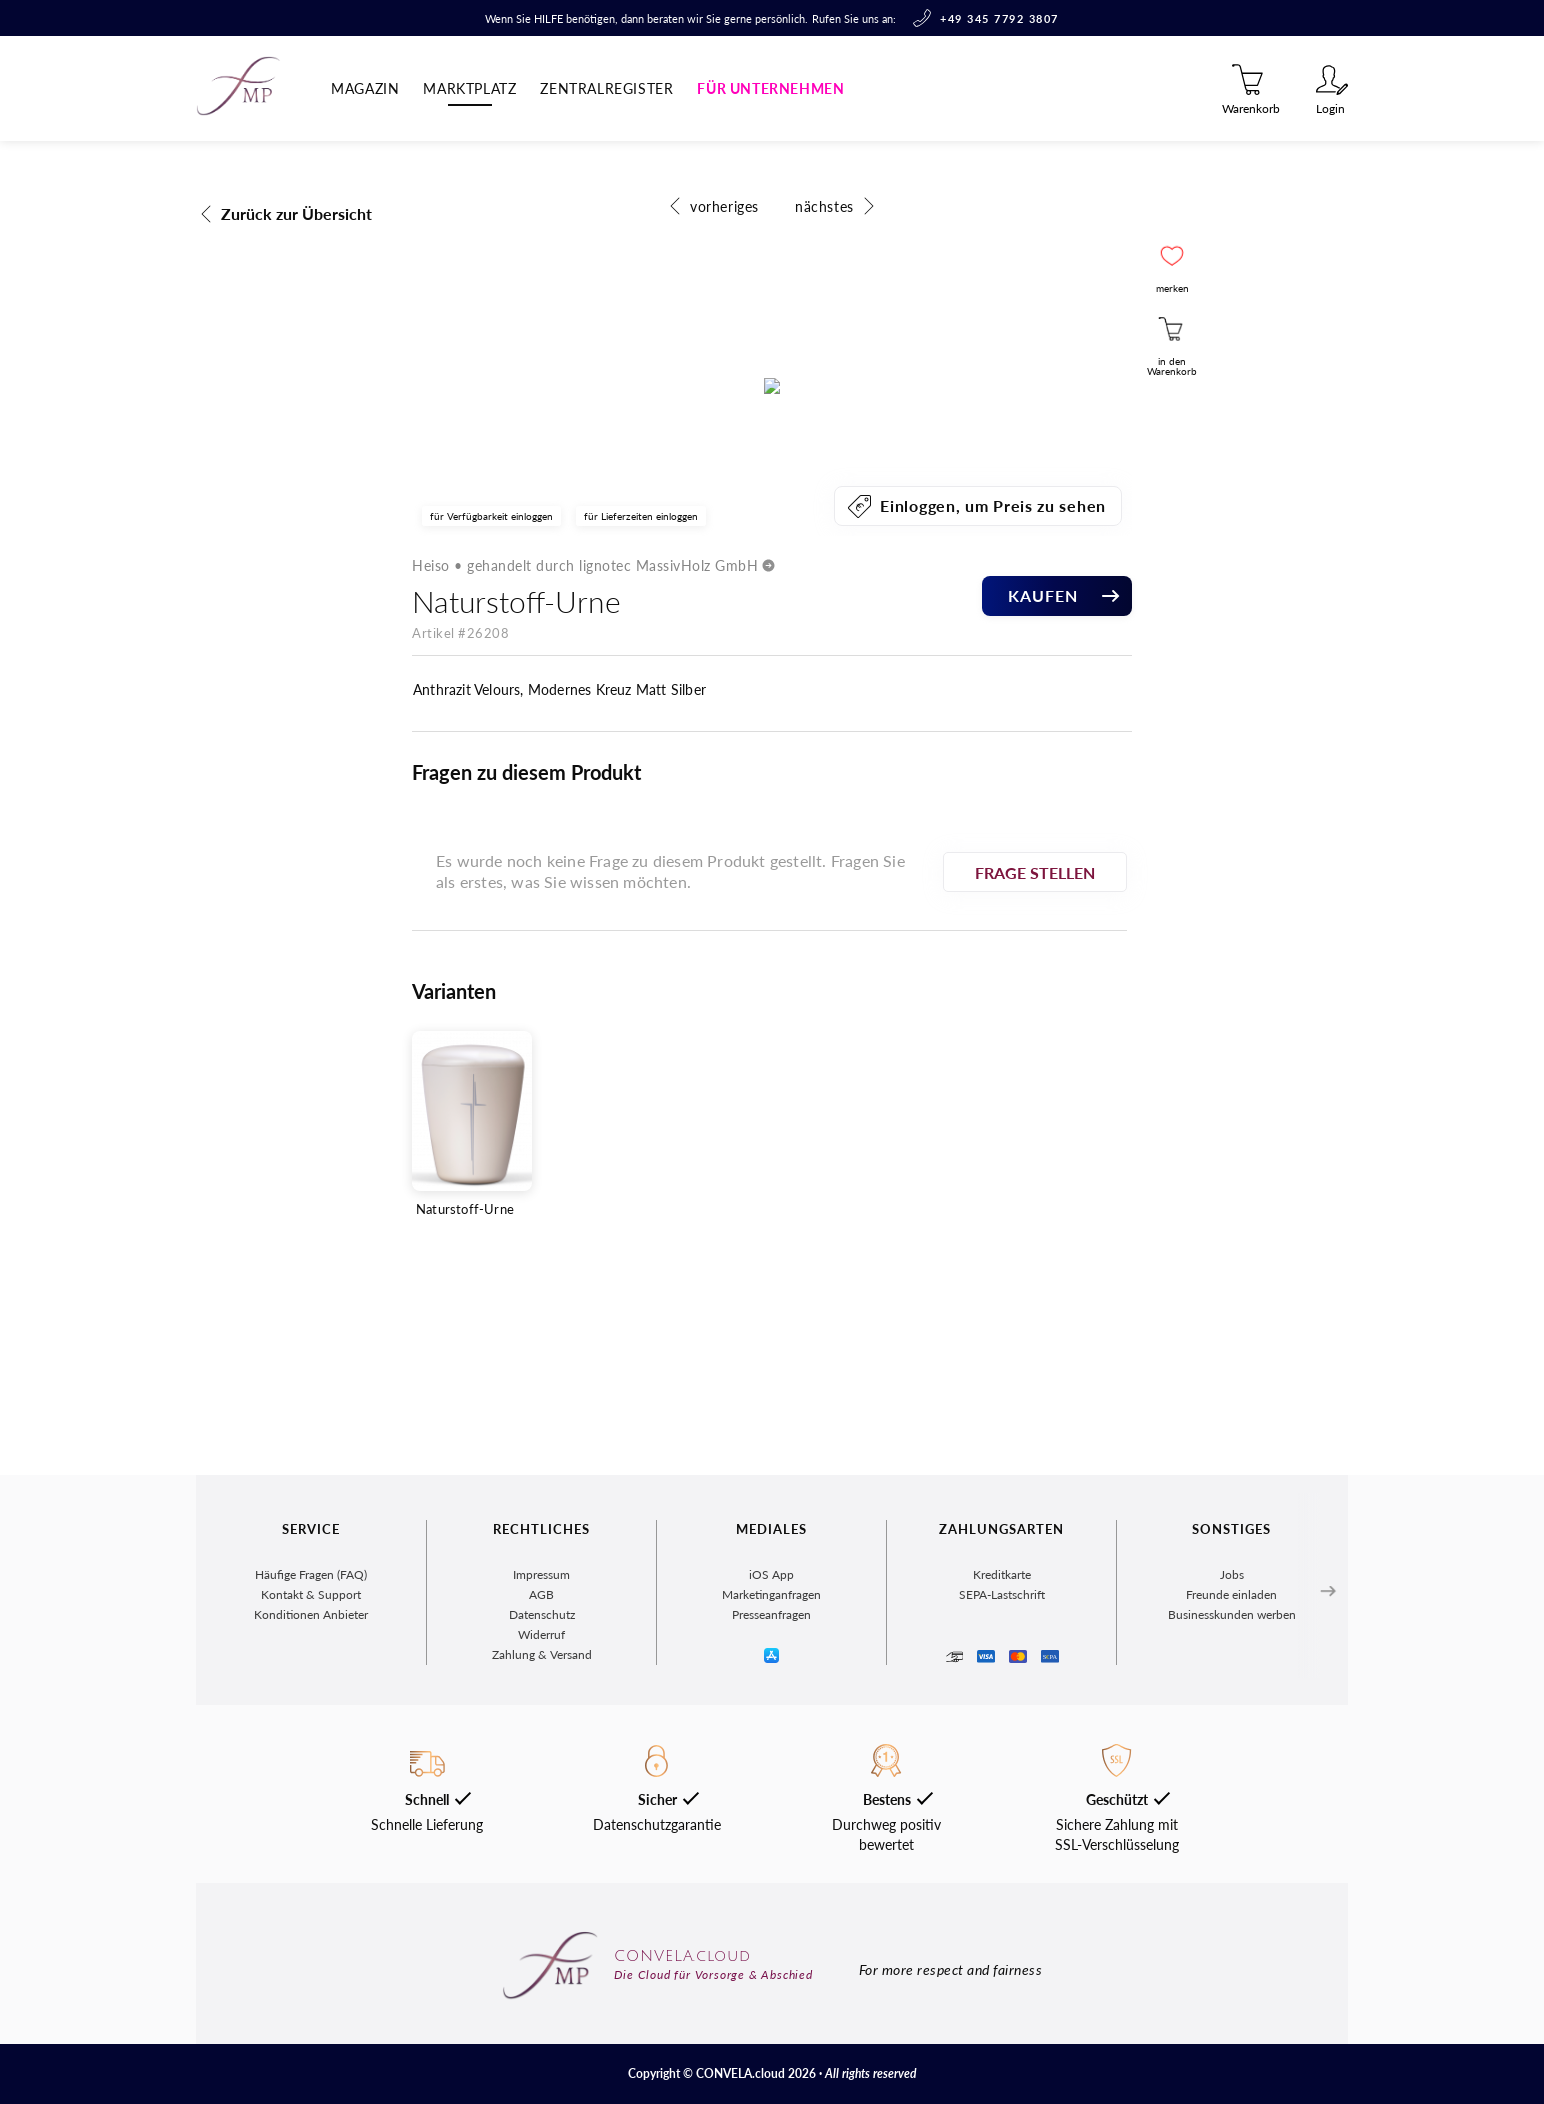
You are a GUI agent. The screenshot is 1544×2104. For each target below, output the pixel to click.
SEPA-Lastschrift (1002, 1794)
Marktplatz (469, 88)
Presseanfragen (771, 1814)
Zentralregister (606, 88)
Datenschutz (542, 1814)
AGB (541, 1794)
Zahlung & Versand (542, 1854)
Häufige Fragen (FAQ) (311, 1774)
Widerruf (541, 1834)
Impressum (541, 1774)
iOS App (771, 1774)
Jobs (1232, 1774)
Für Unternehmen (770, 88)
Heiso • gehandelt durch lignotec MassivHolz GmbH (599, 933)
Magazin (365, 88)
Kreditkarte (1002, 1774)
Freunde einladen (1231, 1794)
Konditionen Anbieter (311, 1814)
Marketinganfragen (771, 1794)
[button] (1172, 256)
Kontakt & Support (311, 1794)
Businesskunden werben (1232, 1814)
